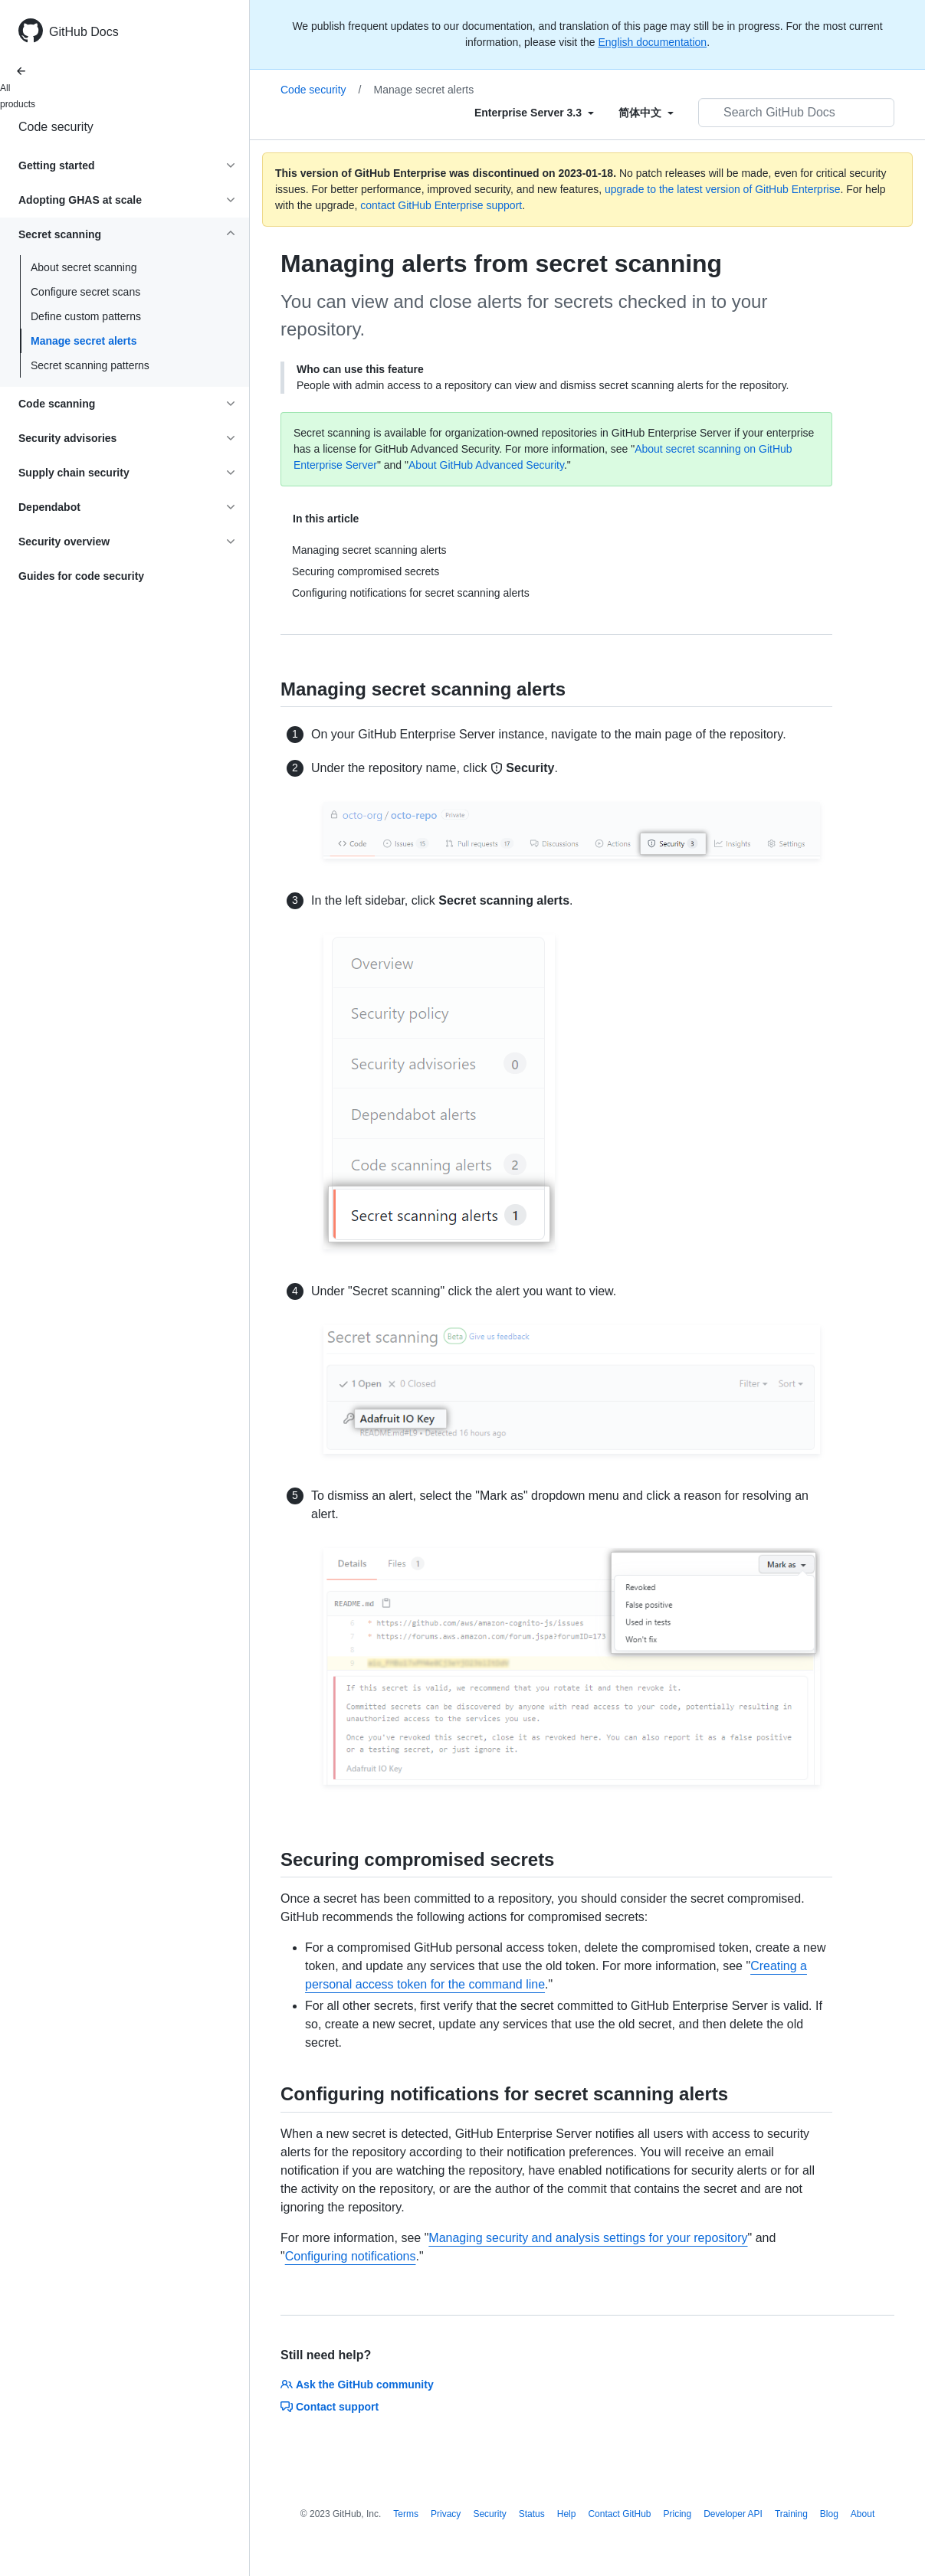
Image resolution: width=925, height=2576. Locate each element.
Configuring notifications (350, 2256)
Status (532, 2514)
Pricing (678, 2514)
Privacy (446, 2514)
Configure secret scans (85, 292)
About (862, 2514)
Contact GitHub (619, 2514)
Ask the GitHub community (357, 2384)
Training (791, 2514)
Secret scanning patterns (90, 365)
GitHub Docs (84, 31)
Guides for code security (81, 576)
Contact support (329, 2407)
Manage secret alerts (84, 341)
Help (566, 2514)
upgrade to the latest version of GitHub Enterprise (722, 189)
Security (489, 2514)
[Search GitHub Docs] (796, 112)
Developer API (733, 2514)
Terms (405, 2514)
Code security (55, 126)
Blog (829, 2514)
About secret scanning (84, 267)
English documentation (652, 42)
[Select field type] (534, 112)
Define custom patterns (86, 316)
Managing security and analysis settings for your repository (587, 2237)
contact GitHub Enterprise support (441, 205)
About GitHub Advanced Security (486, 465)
